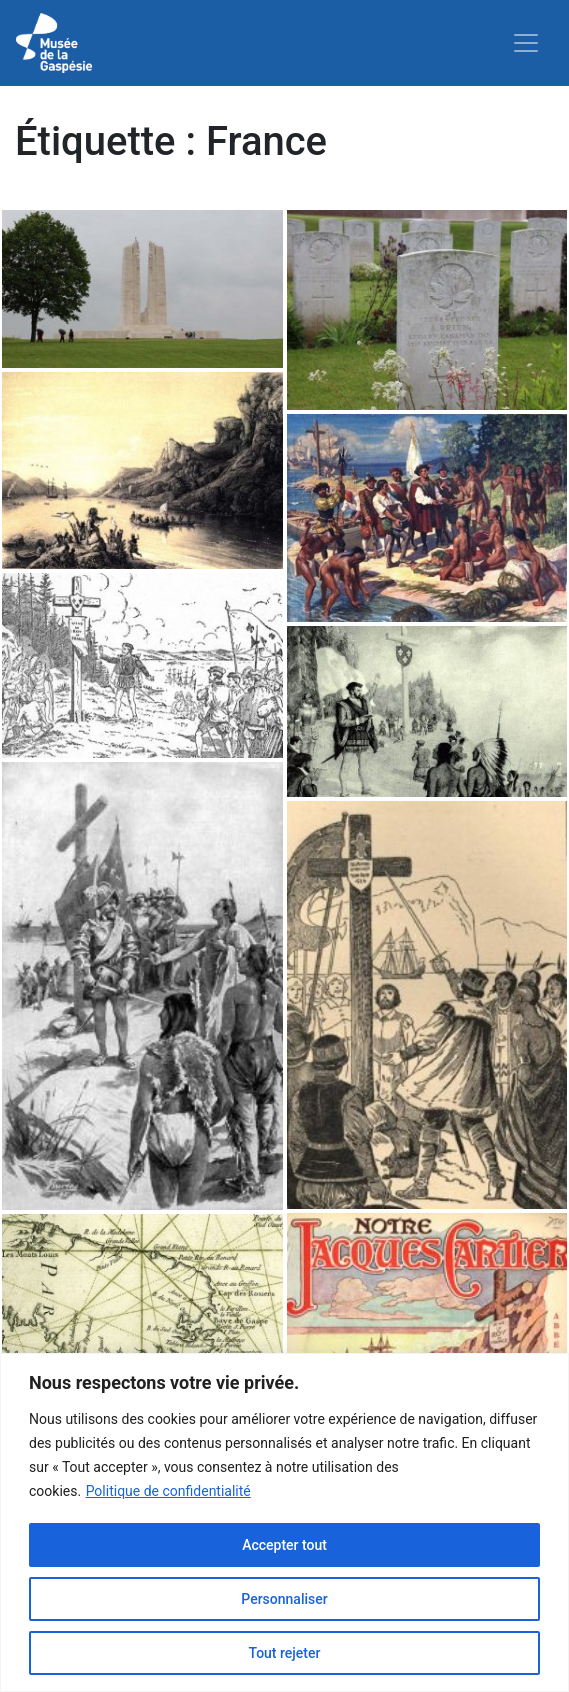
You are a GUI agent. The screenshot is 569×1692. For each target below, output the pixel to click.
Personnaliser (284, 1599)
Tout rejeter (285, 1653)
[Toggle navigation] (526, 43)
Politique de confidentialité (168, 1491)
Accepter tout (284, 1545)
